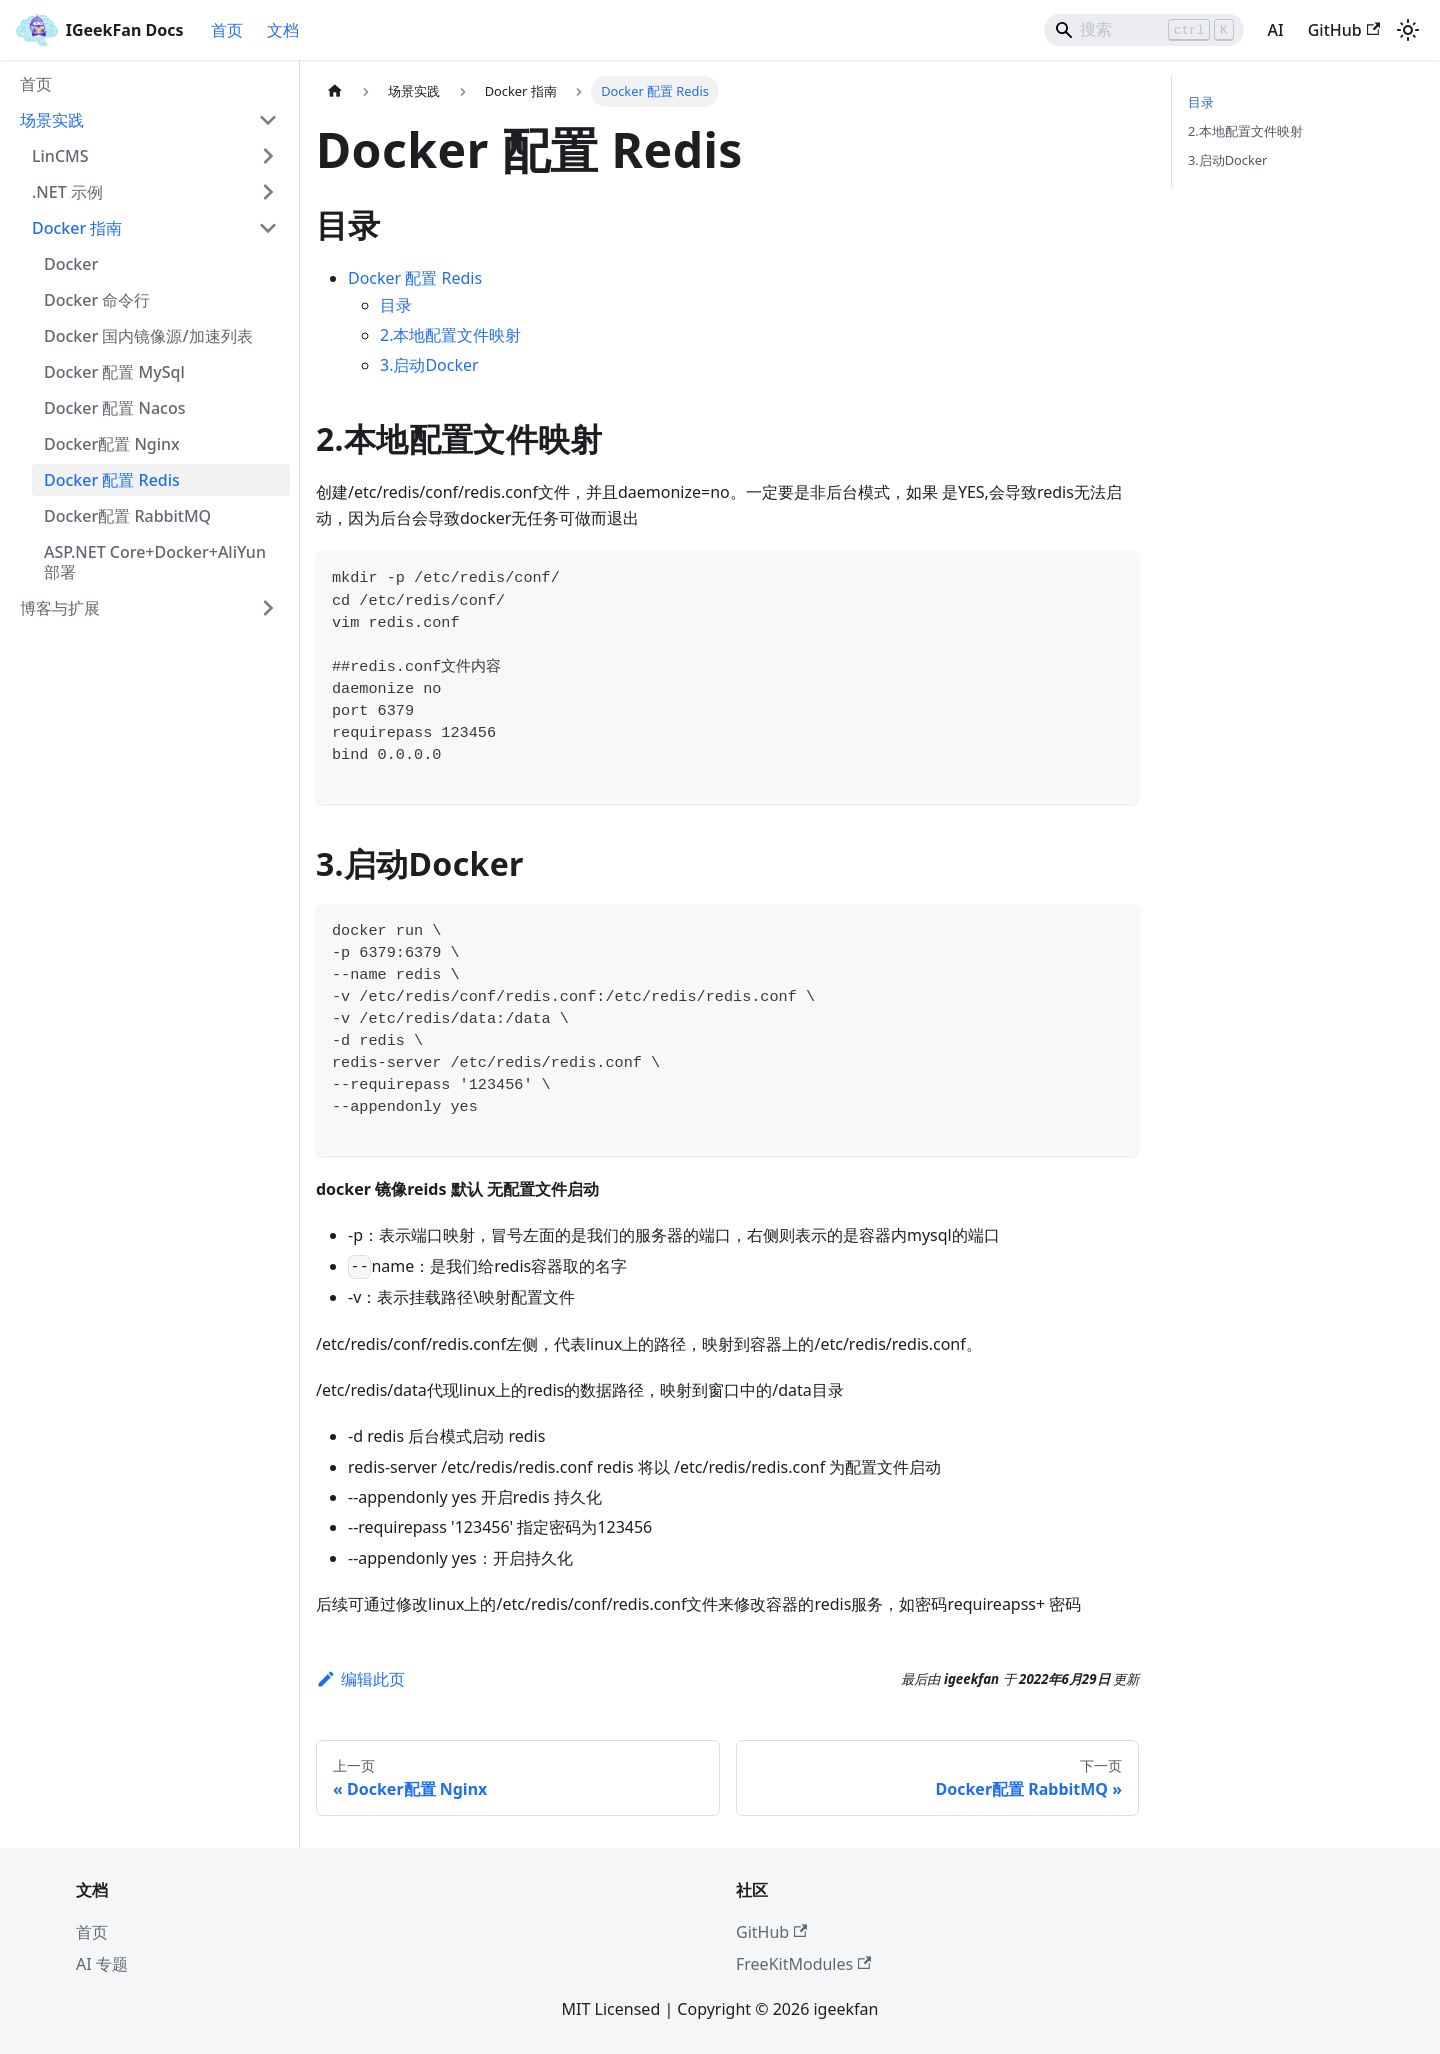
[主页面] (335, 91)
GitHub (1344, 30)
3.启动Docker (429, 365)
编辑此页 (360, 1679)
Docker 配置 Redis (415, 278)
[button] (149, 120)
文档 (283, 30)
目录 (396, 305)
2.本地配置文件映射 (450, 335)
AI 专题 (102, 1964)
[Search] (1144, 30)
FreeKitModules (803, 1964)
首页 (227, 30)
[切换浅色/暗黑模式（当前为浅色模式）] (1408, 30)
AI (1276, 30)
